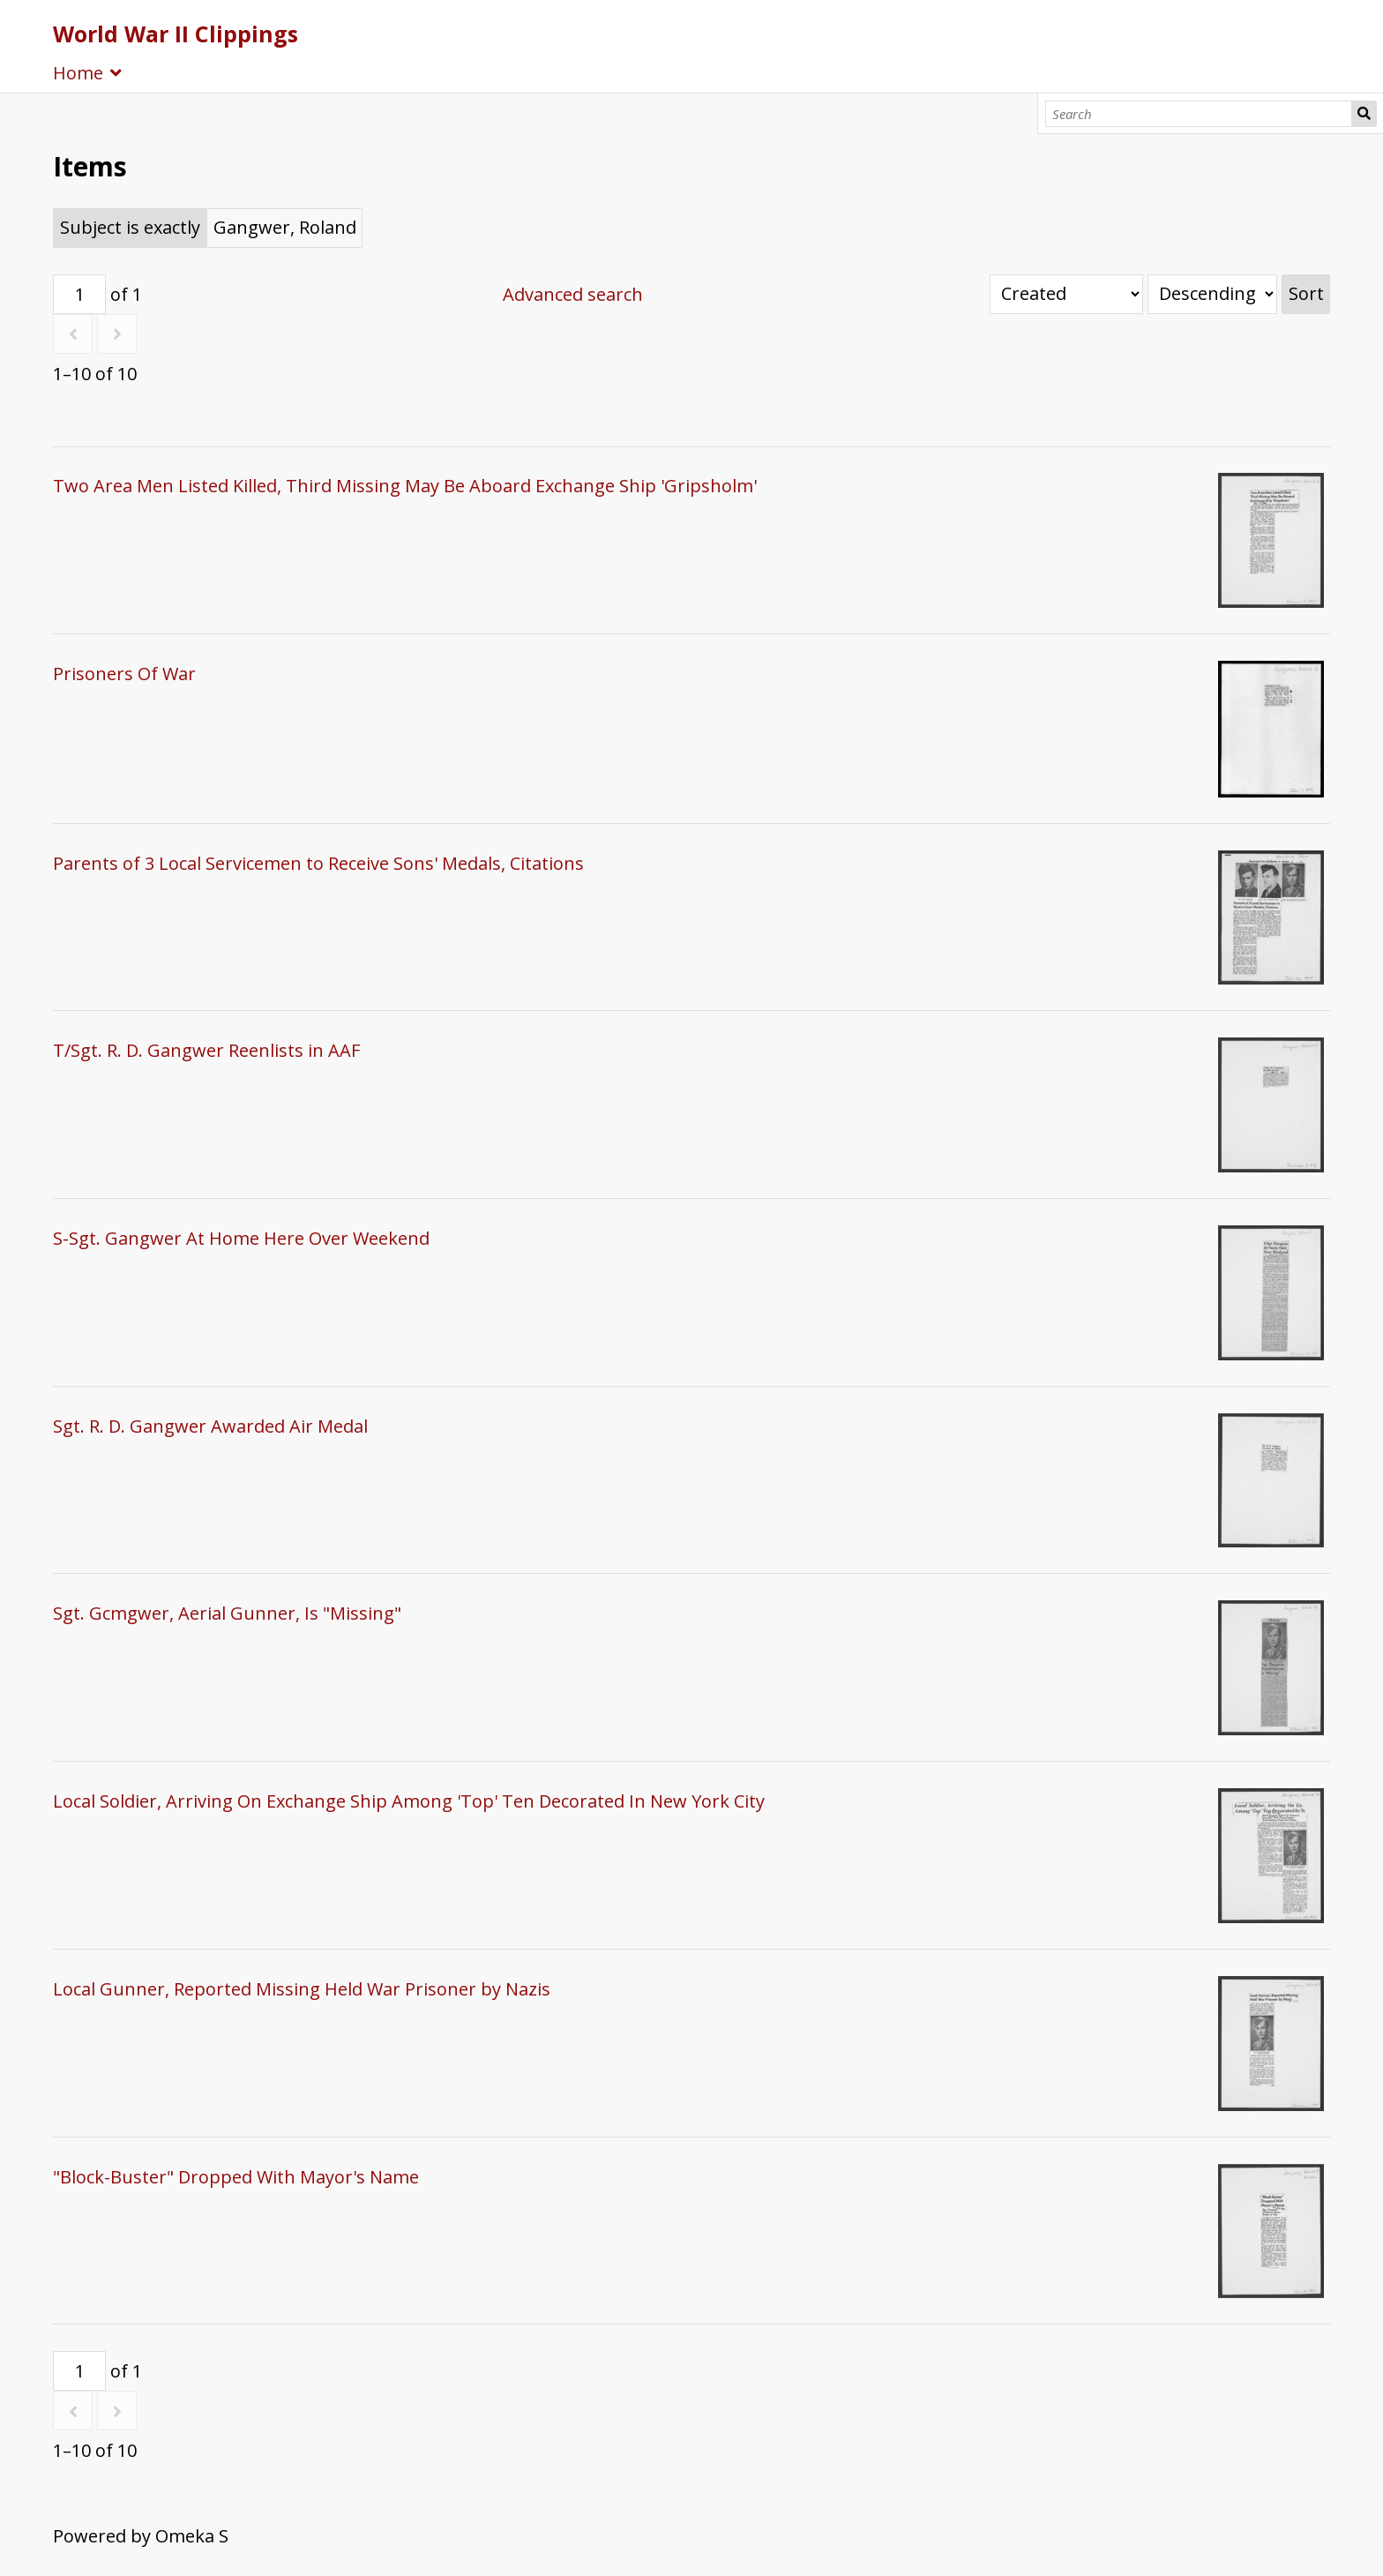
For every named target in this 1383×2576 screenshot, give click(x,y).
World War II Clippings (175, 34)
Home (78, 73)
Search (1364, 114)
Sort (1306, 293)
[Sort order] (1212, 294)
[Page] (79, 294)
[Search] (1198, 114)
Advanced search (573, 294)
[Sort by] (1066, 294)
